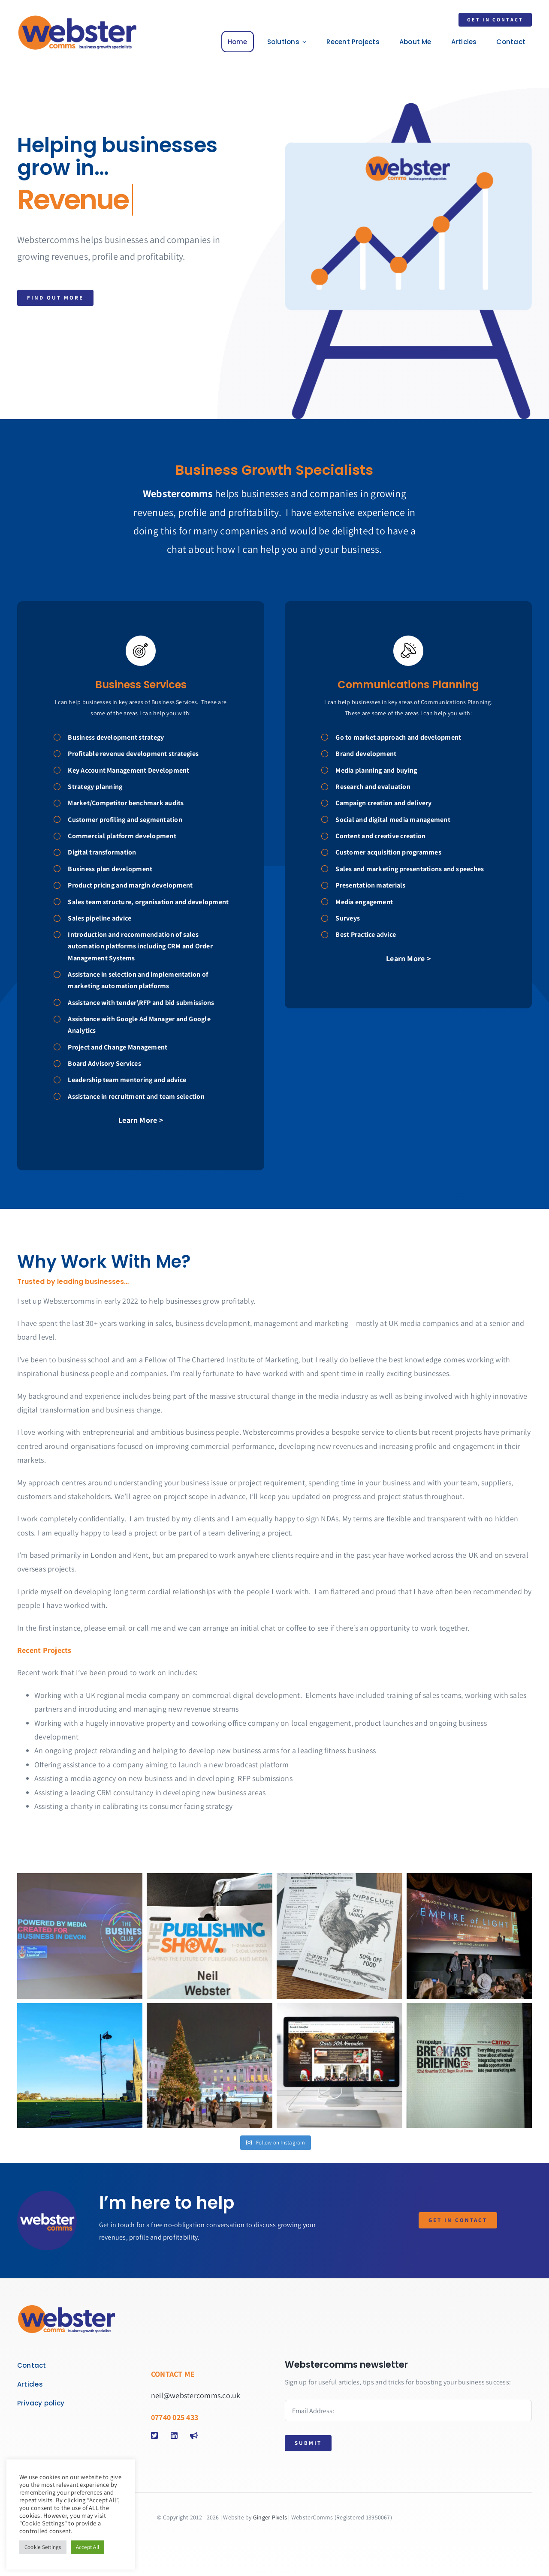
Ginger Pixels (270, 2517)
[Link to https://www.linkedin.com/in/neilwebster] (176, 2435)
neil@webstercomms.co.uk (196, 2395)
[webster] (77, 17)
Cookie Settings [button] (42, 2547)
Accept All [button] (87, 2547)
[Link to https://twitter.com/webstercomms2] (157, 2435)
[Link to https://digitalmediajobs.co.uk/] (196, 2435)
